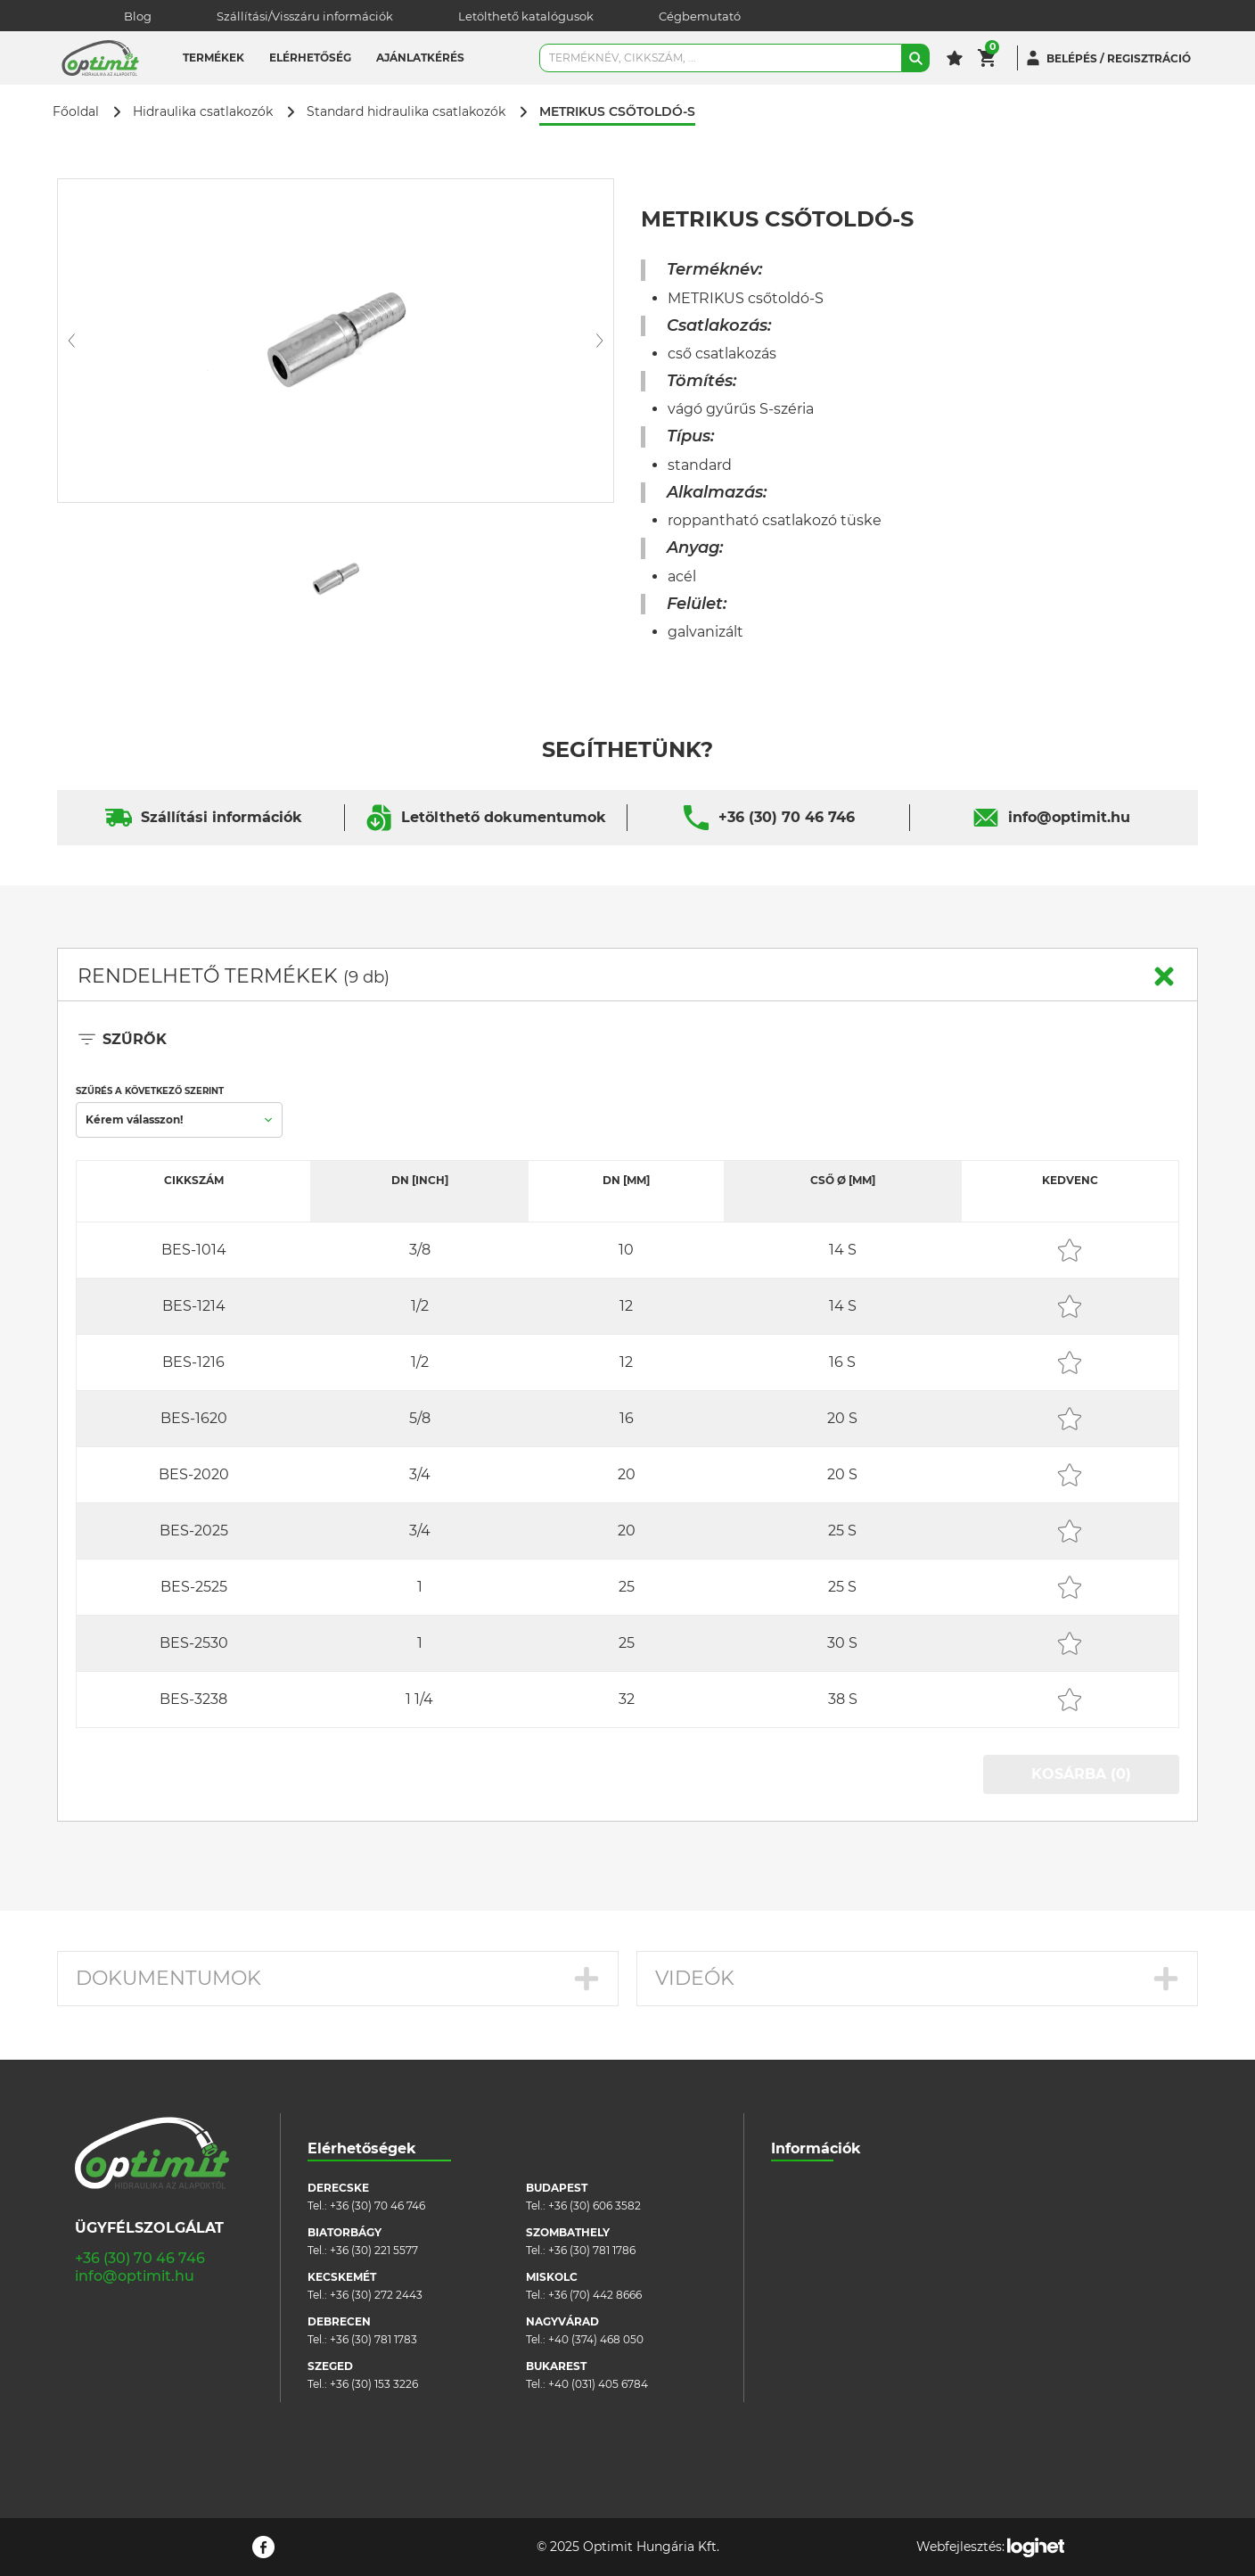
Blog (138, 16)
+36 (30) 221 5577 (374, 2250)
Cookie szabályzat (818, 2268)
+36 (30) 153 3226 (374, 2384)
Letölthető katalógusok (526, 16)
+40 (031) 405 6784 (598, 2384)
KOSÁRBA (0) (1081, 1773)
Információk (816, 2148)
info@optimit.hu (1069, 817)
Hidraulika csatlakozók (203, 111)
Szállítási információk (221, 817)
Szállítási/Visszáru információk (305, 16)
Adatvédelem (807, 2294)
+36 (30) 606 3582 (594, 2205)
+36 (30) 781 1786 (592, 2250)
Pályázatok (800, 2321)
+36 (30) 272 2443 (376, 2294)
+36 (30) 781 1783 (373, 2339)
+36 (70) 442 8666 (595, 2294)
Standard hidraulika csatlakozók (406, 111)
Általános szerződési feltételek (851, 2241)
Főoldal (76, 111)
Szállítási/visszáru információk (850, 2214)
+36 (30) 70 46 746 (786, 817)
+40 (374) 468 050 (596, 2339)
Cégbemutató (700, 16)
